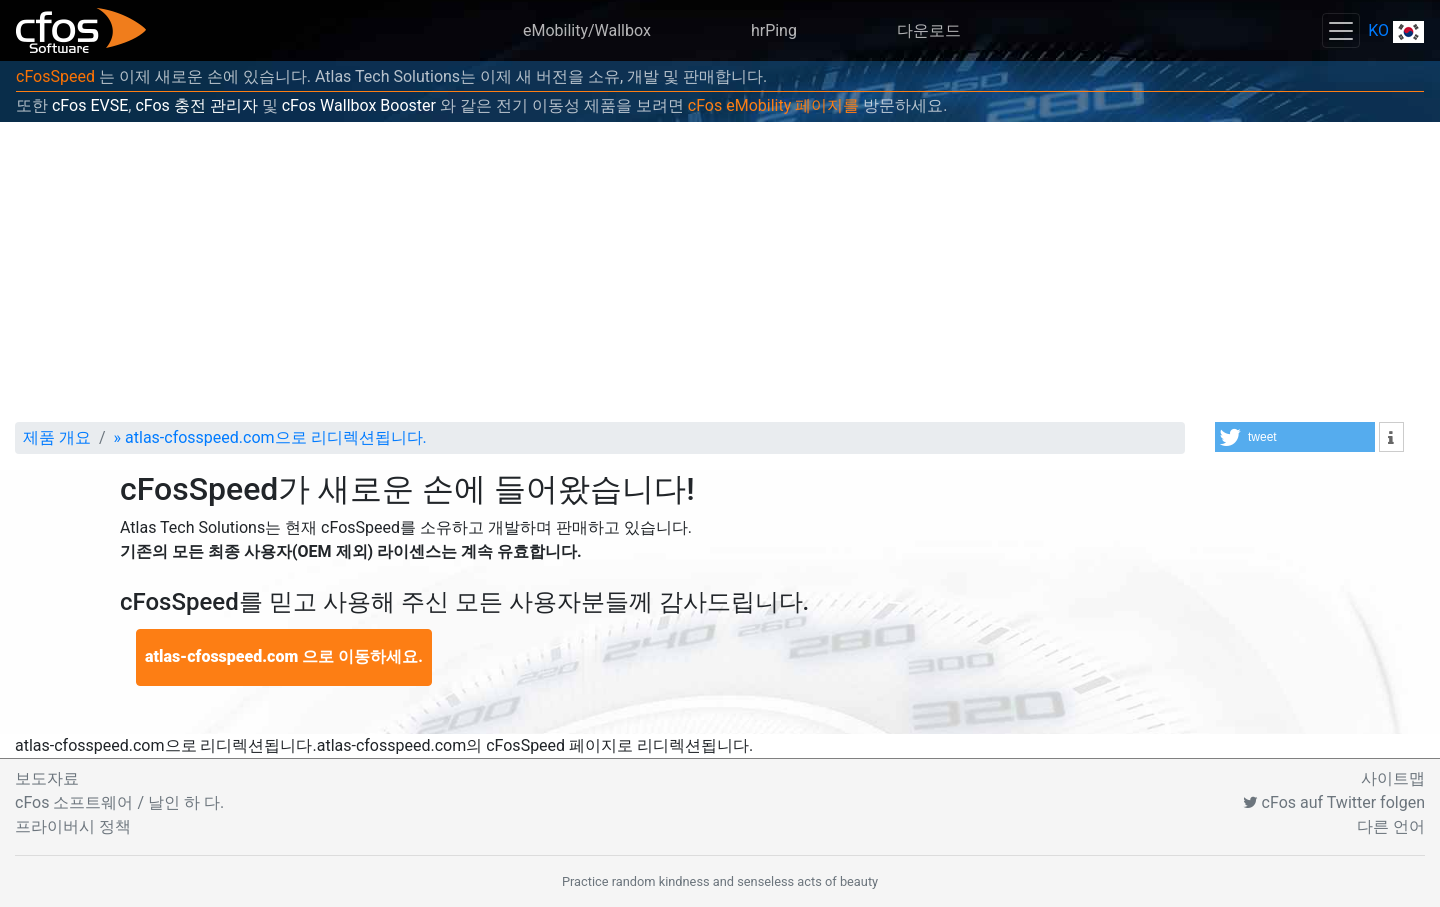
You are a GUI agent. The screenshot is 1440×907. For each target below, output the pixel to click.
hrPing (774, 30)
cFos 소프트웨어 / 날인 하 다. (119, 802)
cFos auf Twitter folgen (1334, 802)
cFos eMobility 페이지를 (773, 105)
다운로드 (929, 30)
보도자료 (47, 778)
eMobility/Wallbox (587, 30)
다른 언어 (1391, 826)
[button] (1295, 437)
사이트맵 (1393, 778)
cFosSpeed (55, 76)
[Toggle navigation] (1341, 30)
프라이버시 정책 (73, 826)
